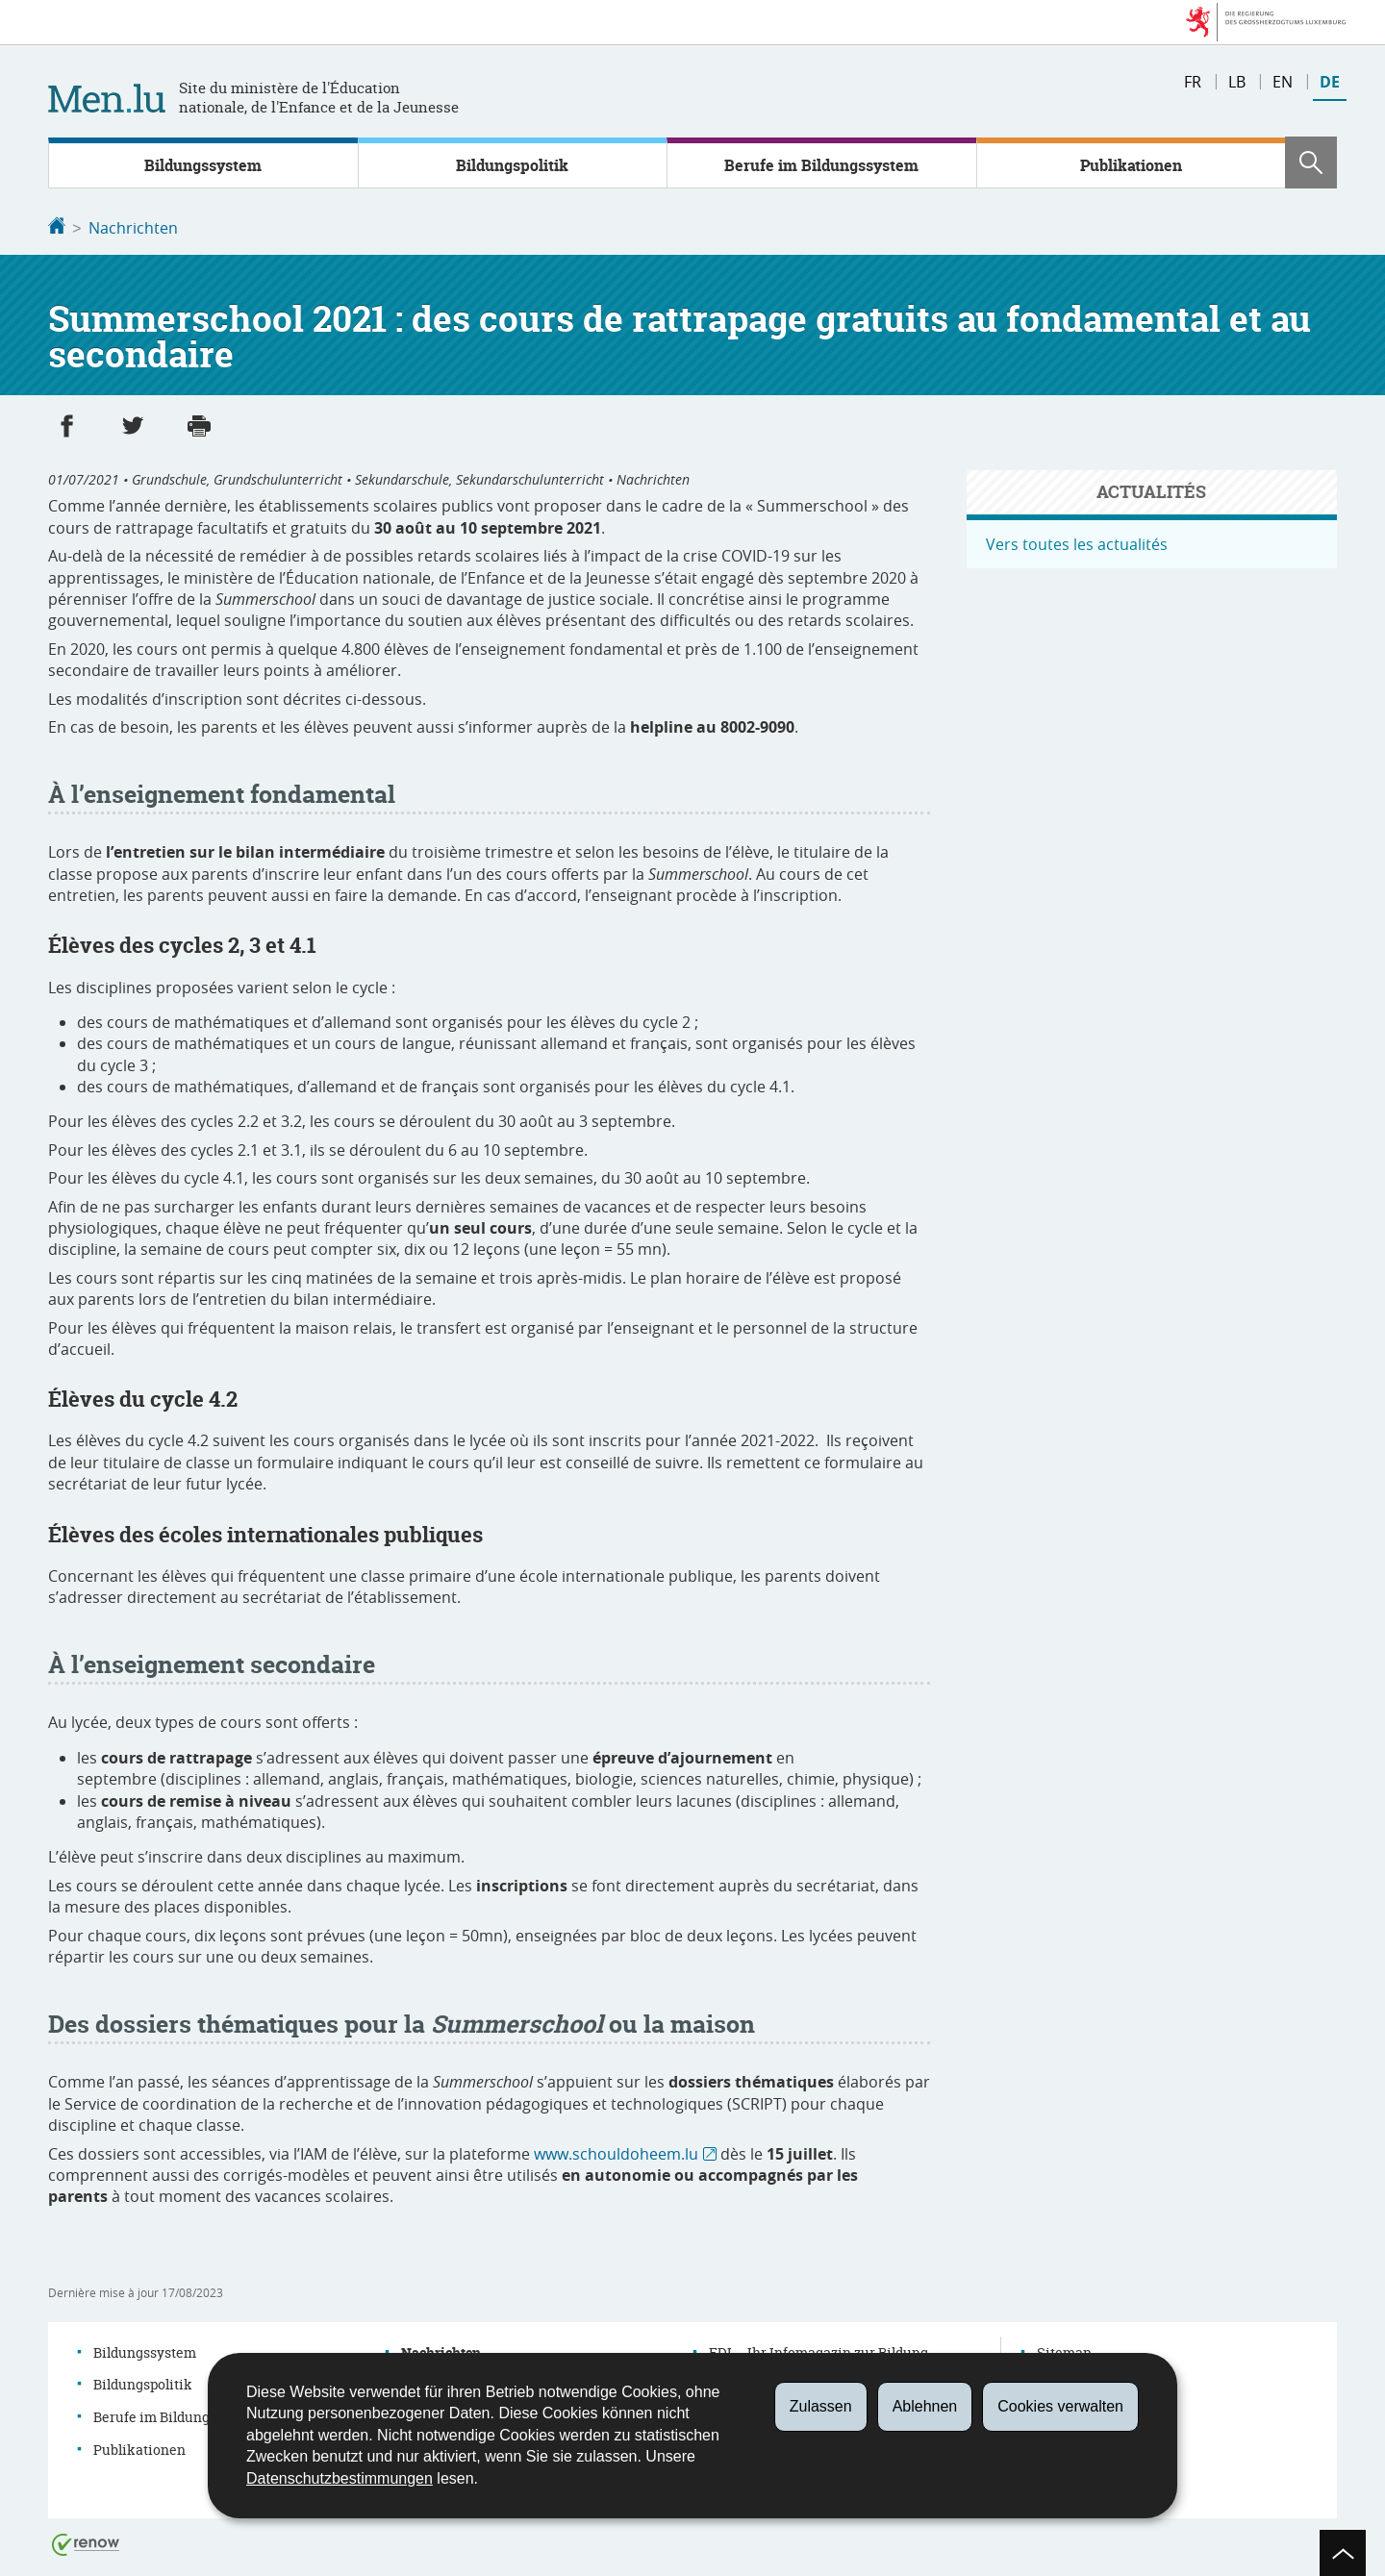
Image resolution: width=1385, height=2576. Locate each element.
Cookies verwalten (1060, 2406)
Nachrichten (133, 227)
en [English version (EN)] (1282, 81)
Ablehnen (925, 2406)
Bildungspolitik (512, 165)
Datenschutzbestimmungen (339, 2478)
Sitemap (1064, 2350)
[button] (1311, 162)
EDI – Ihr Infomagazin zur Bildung (818, 2350)
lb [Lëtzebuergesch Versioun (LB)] (1237, 81)
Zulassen (821, 2406)
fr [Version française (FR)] (1192, 81)
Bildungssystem (203, 165)
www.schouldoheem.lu (616, 2152)
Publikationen (1131, 165)
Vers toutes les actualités (1077, 542)
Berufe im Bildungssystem (821, 165)
